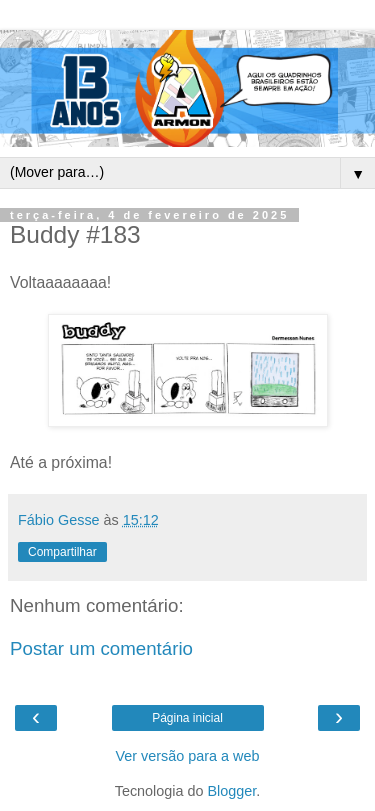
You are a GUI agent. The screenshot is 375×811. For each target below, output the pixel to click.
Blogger (232, 791)
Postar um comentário (101, 648)
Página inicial (187, 718)
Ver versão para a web (188, 756)
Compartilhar (62, 552)
